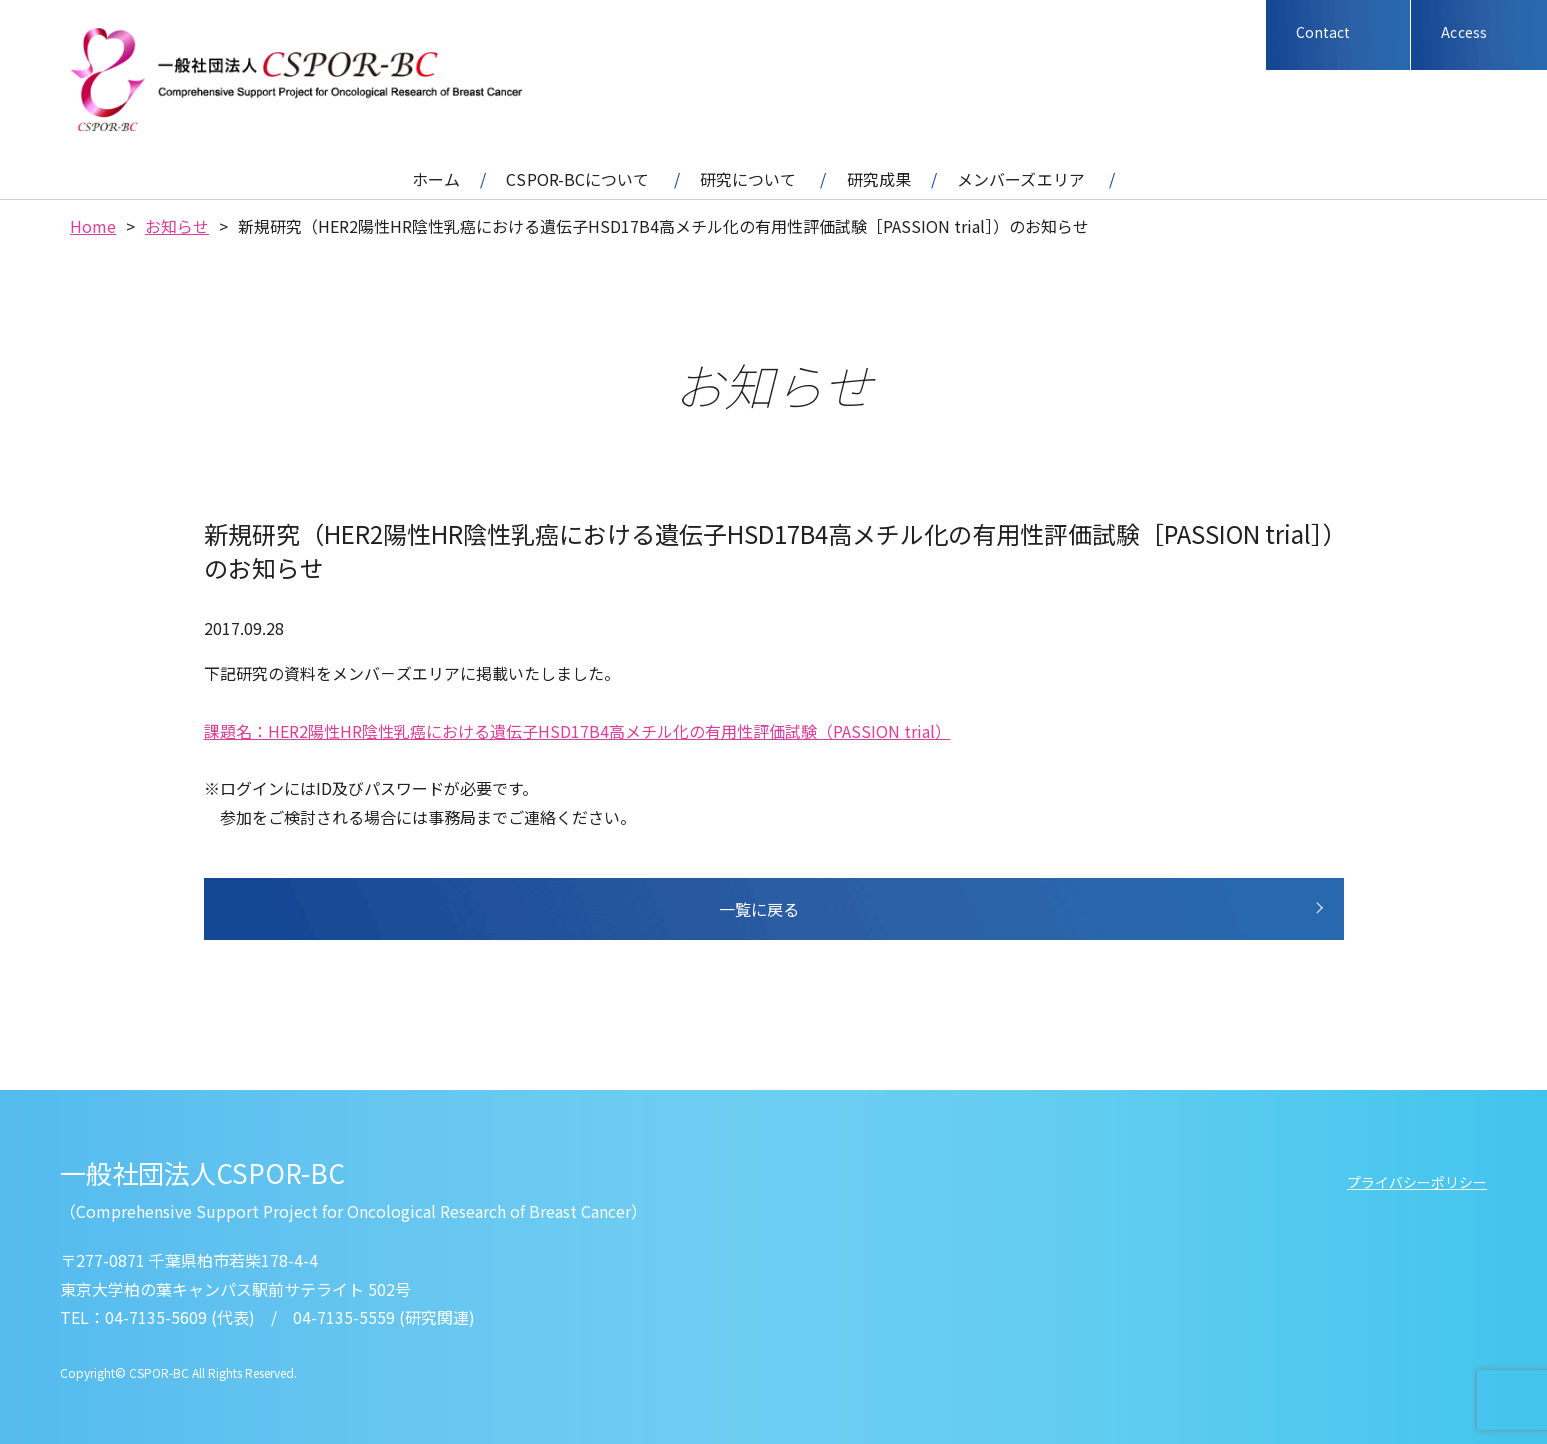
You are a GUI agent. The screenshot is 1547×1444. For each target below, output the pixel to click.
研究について (748, 179)
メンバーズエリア (1021, 179)
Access (1464, 32)
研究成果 (879, 179)
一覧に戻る (759, 909)
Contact (1323, 32)
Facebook (1215, 35)
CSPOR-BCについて (577, 179)
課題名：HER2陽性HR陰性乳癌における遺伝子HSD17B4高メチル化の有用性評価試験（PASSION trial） (577, 731)
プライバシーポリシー (1417, 1182)
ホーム (436, 179)
